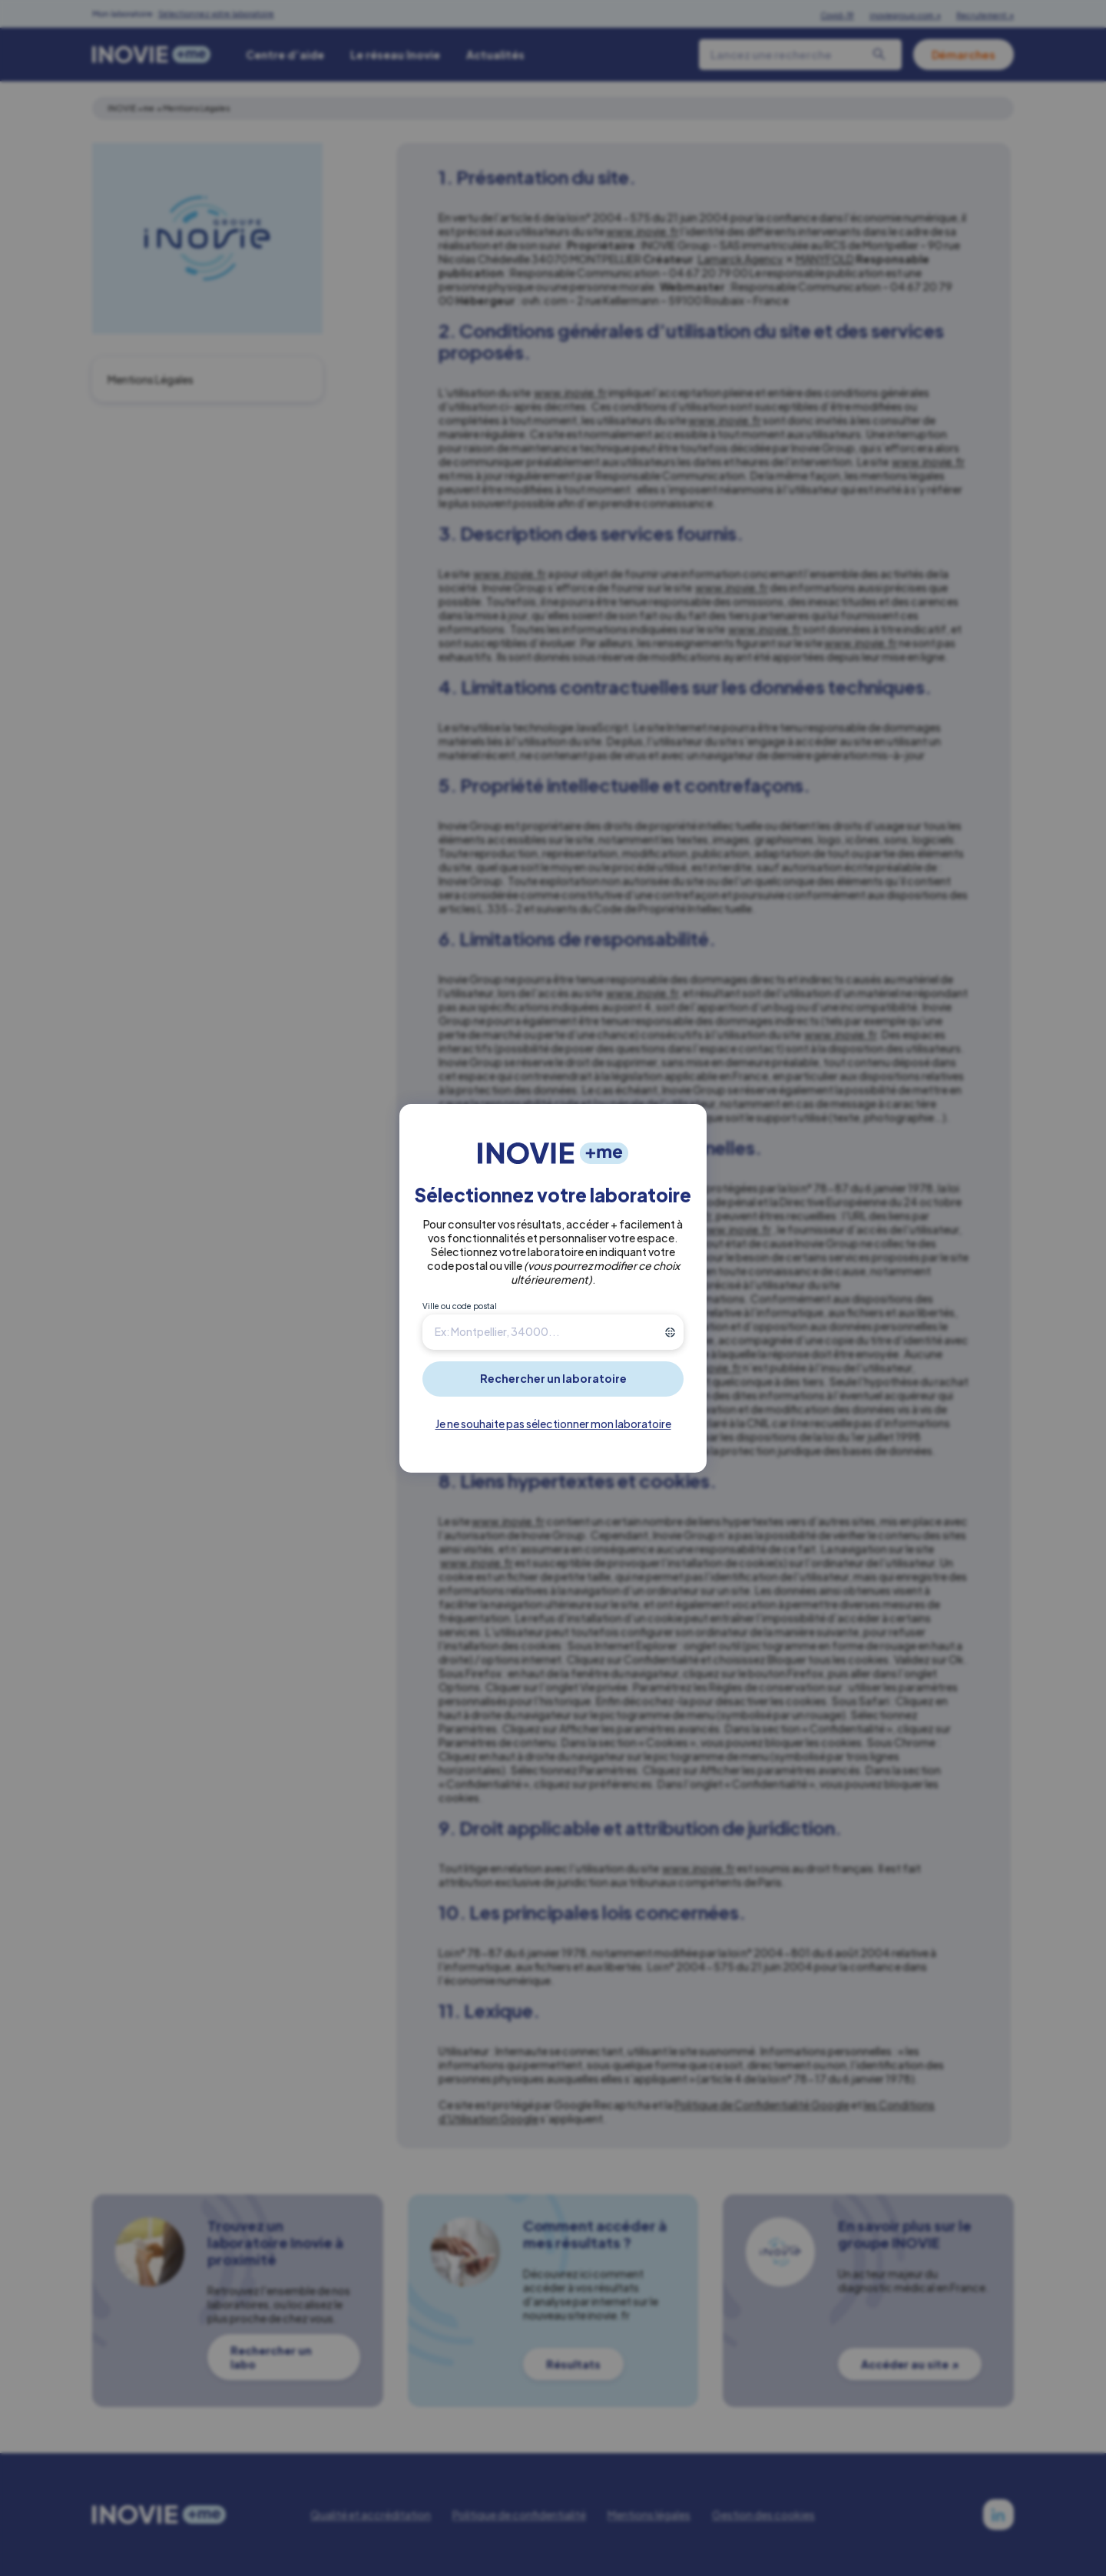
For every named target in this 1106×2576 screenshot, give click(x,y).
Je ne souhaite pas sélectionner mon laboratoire (553, 1423)
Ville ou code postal (459, 1306)
